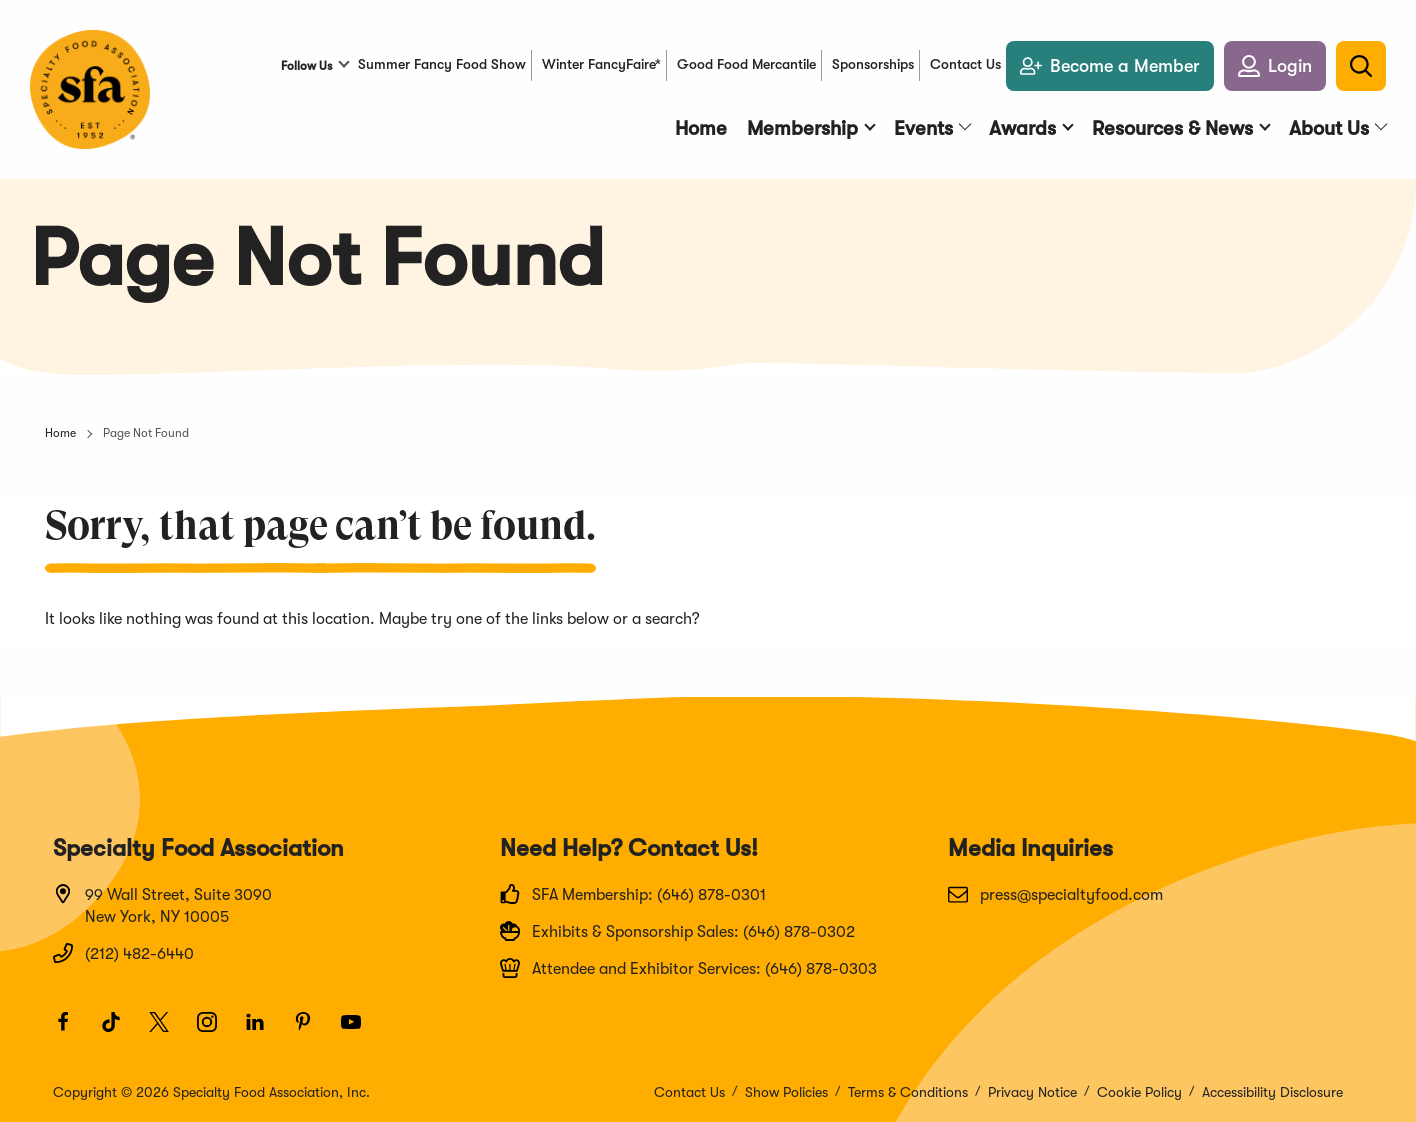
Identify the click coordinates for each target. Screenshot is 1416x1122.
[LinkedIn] (264, 1031)
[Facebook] (72, 1031)
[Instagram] (216, 1031)
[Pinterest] (312, 1031)
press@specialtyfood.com (1055, 894)
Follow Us (306, 66)
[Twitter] (168, 1031)
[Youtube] (360, 1031)
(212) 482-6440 (123, 953)
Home (60, 433)
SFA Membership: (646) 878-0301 (633, 894)
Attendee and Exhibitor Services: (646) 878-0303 (688, 968)
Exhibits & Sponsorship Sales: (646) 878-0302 (677, 931)
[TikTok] (120, 1031)
